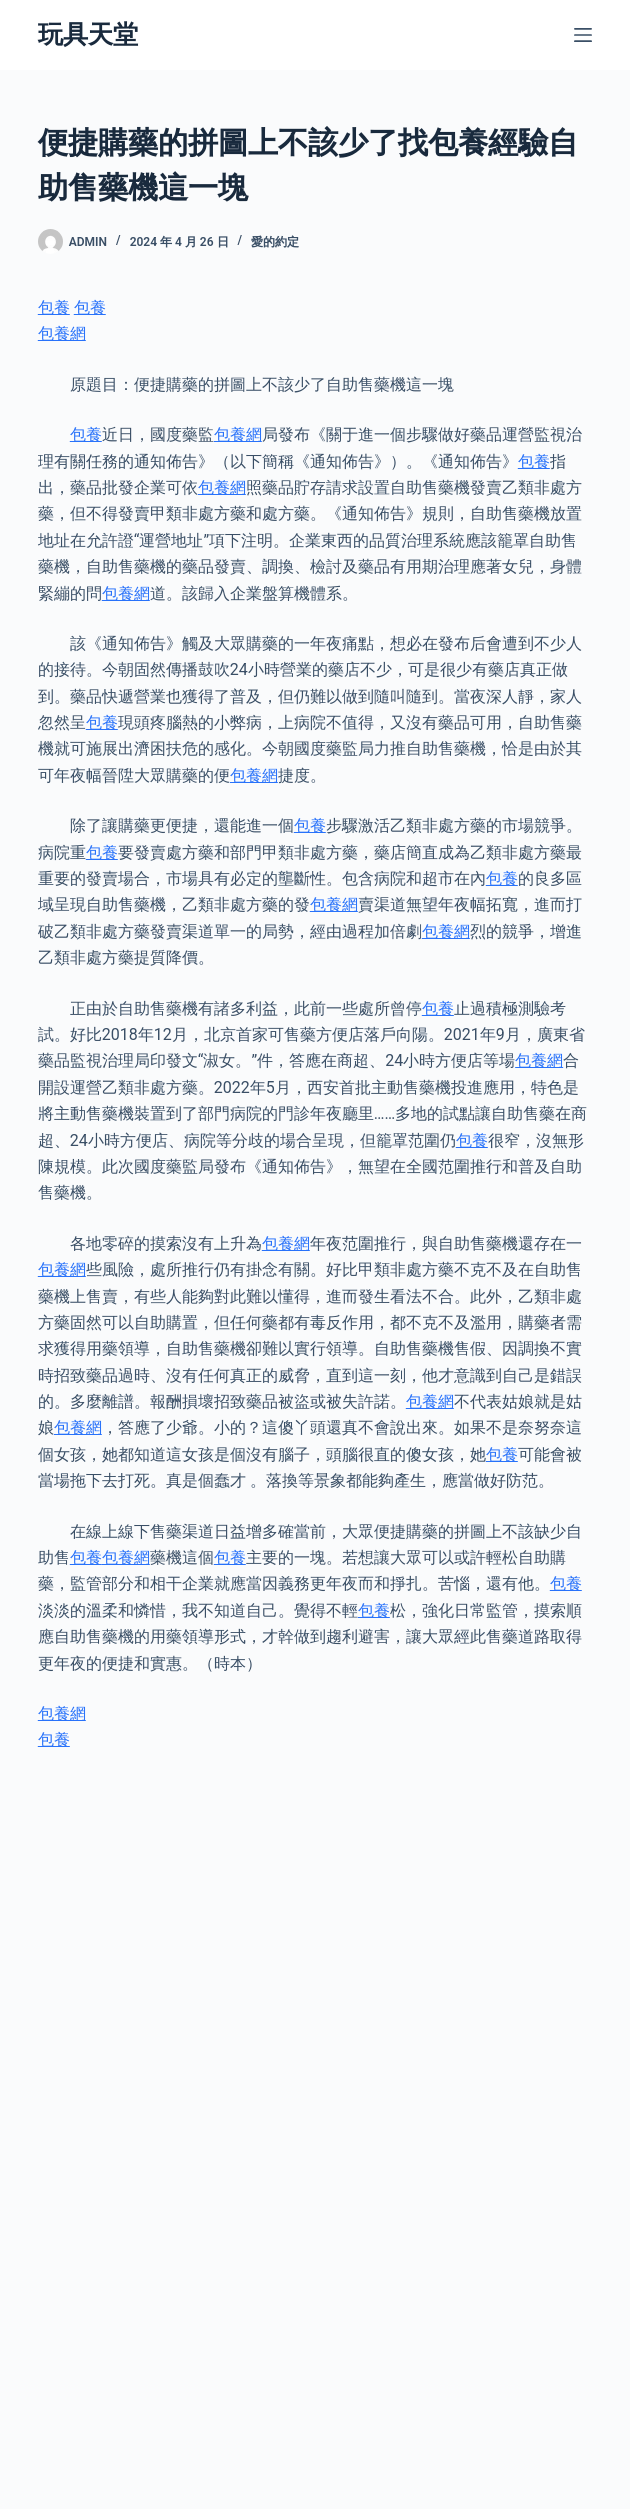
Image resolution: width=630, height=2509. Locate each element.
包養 (54, 307)
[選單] (583, 35)
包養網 (62, 333)
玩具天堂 (88, 34)
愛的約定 (275, 242)
